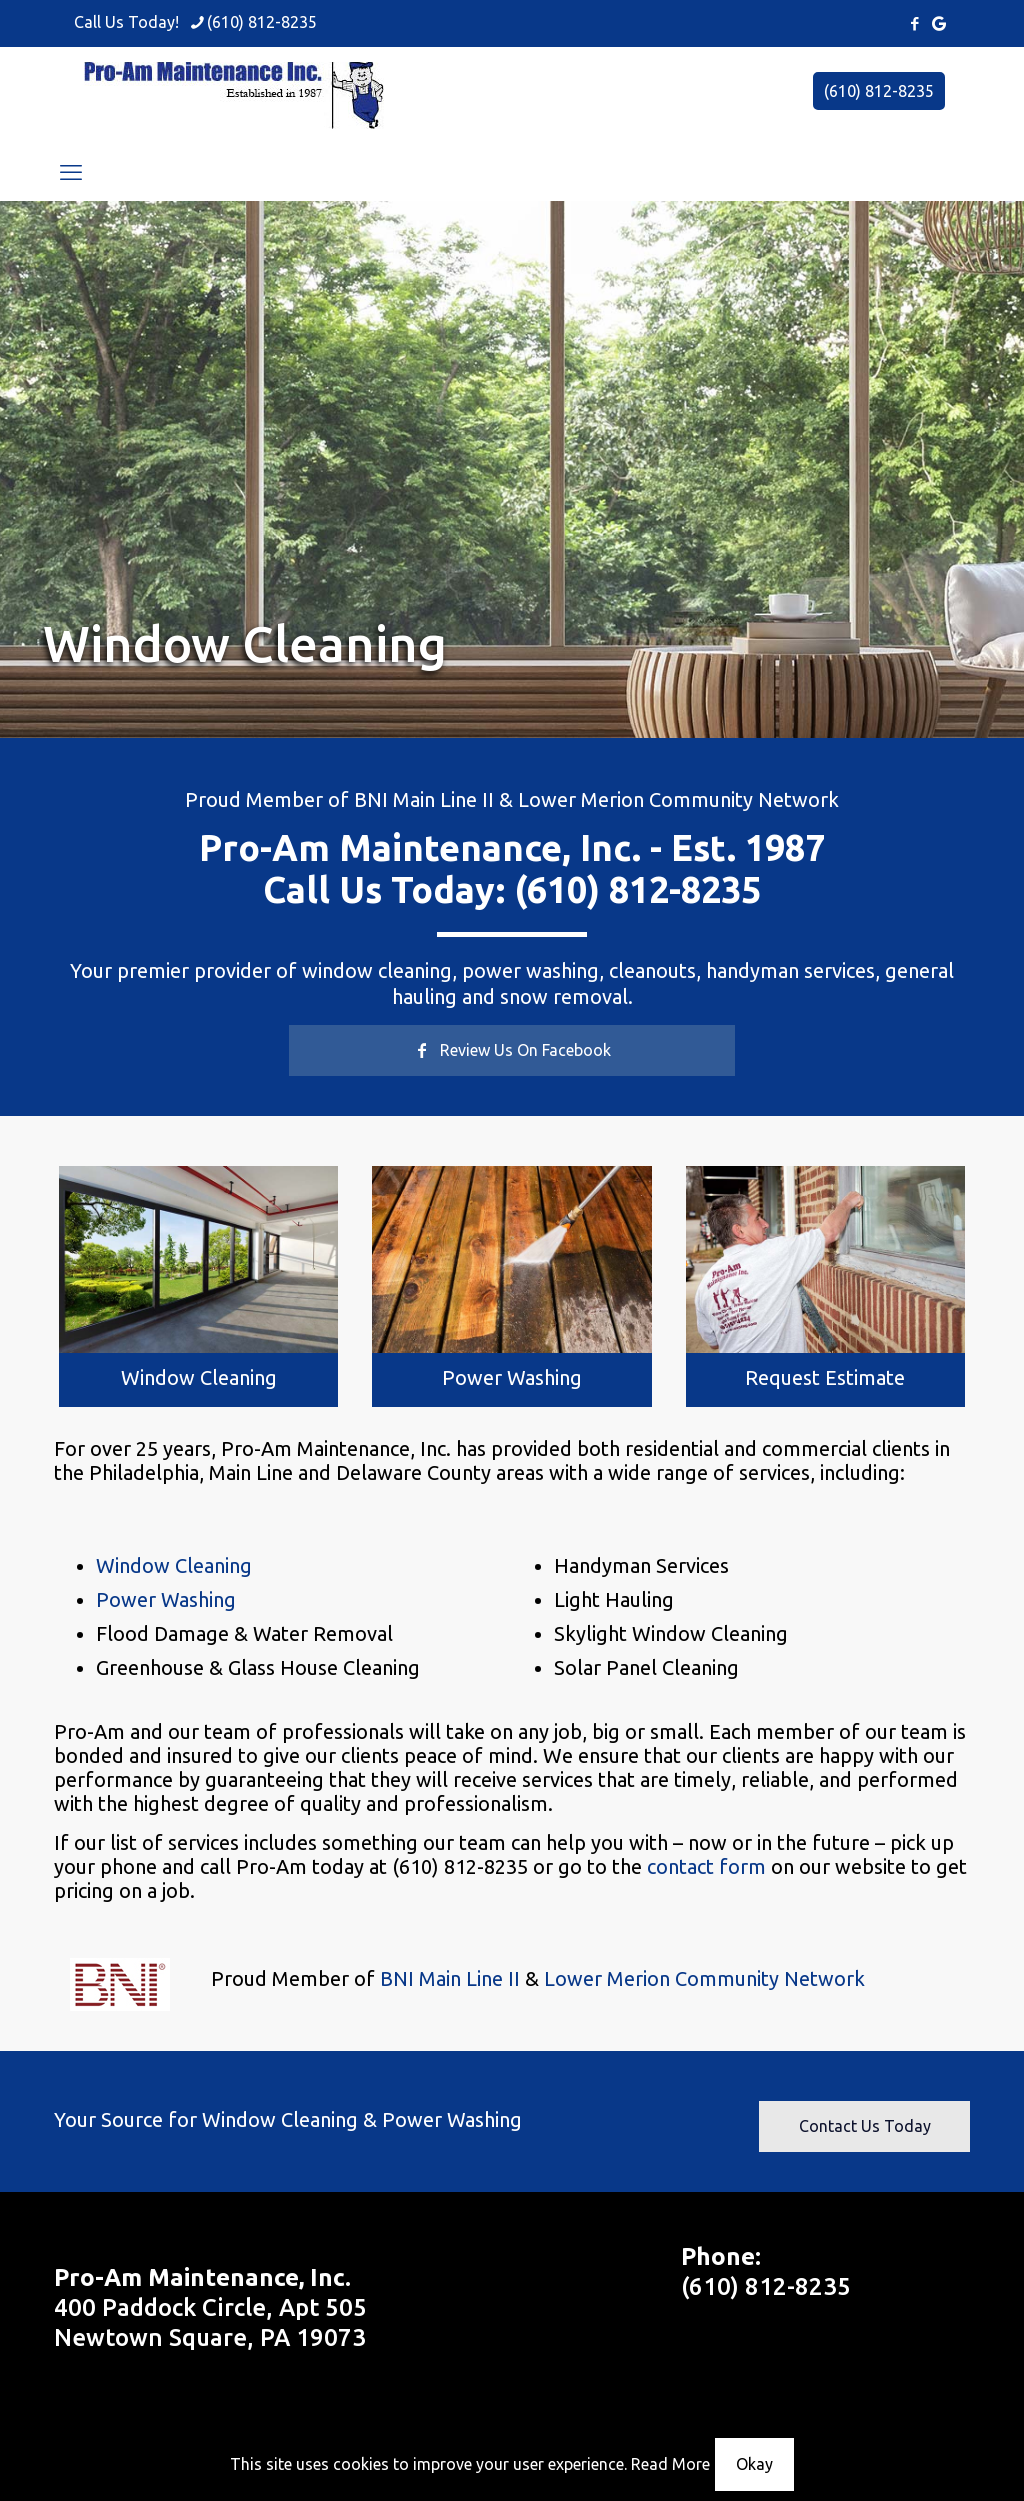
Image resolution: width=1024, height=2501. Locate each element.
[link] (198, 1259)
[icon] (939, 23)
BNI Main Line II (424, 799)
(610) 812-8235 (879, 91)
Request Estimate (825, 1377)
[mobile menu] (71, 172)
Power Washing (512, 1377)
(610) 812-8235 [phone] (262, 22)
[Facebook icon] (914, 23)
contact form (706, 1866)
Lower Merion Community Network (678, 799)
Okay (754, 2464)
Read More (670, 2464)
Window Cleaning (199, 1377)
